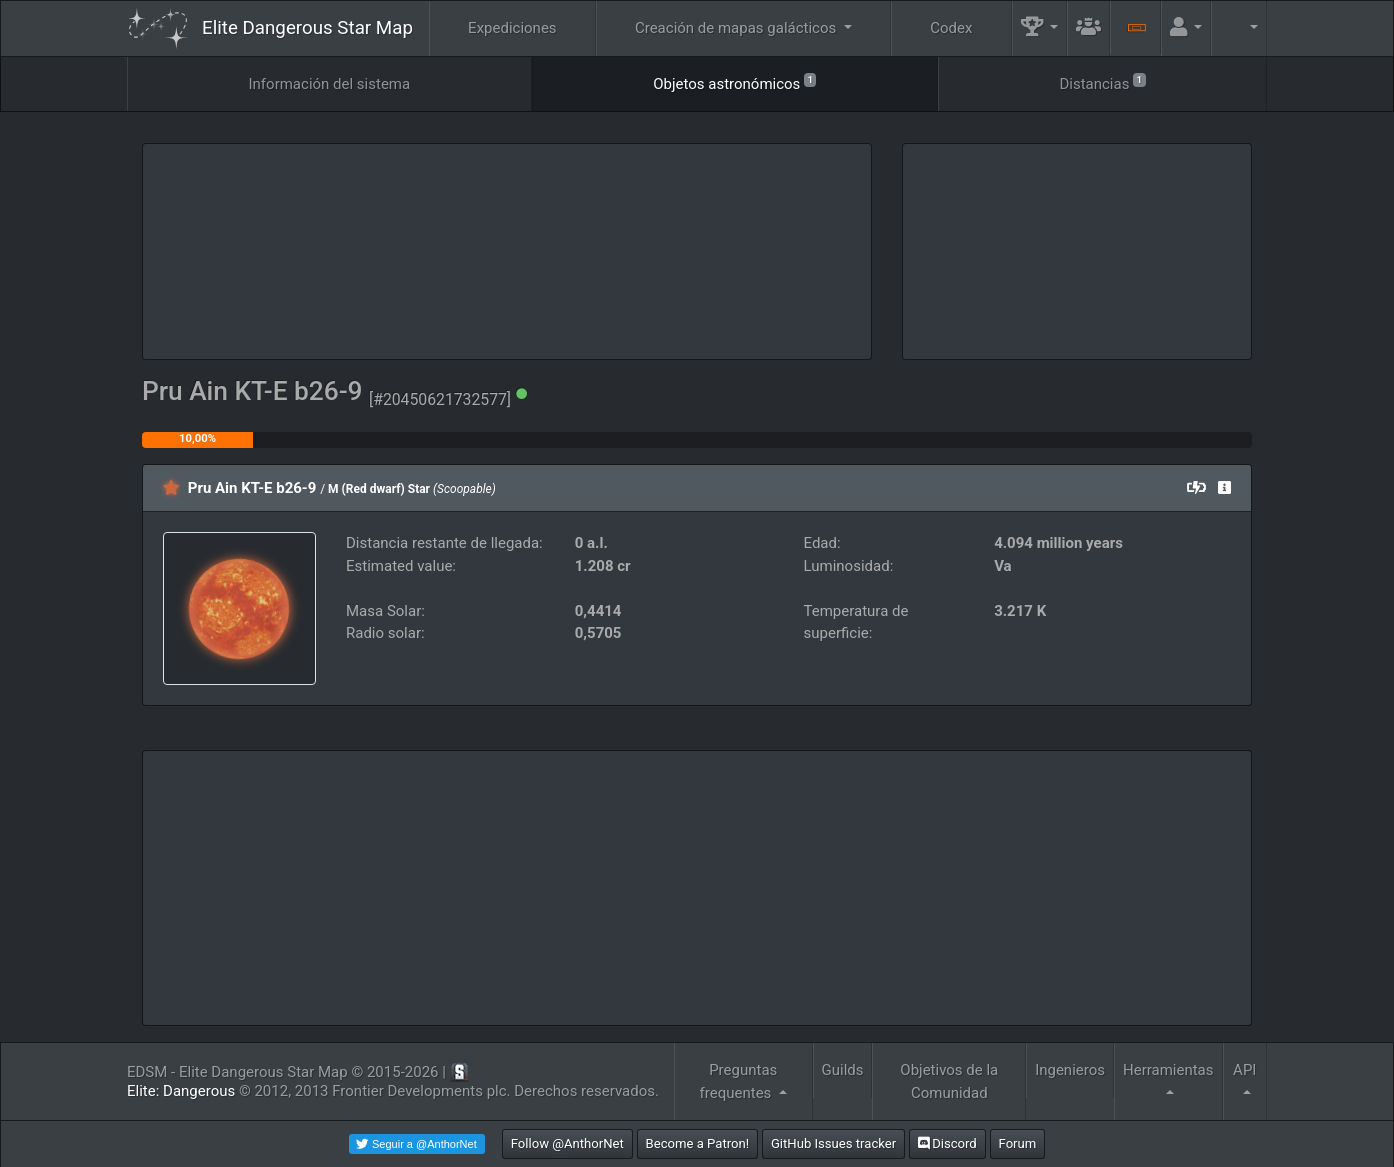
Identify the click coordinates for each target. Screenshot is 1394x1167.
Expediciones (512, 28)
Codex (951, 28)
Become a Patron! (698, 1143)
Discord (947, 1143)
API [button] (1244, 1070)
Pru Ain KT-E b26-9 (252, 488)
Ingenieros (1070, 1070)
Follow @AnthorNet (567, 1143)
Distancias (1102, 82)
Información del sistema (330, 84)
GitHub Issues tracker (833, 1143)
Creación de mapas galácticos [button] (737, 28)
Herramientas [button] (1168, 1070)
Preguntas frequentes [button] (739, 1081)
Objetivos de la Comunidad (949, 1081)
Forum (1018, 1143)
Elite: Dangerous (181, 1091)
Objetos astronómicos (734, 82)
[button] (1040, 28)
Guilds (843, 1070)
